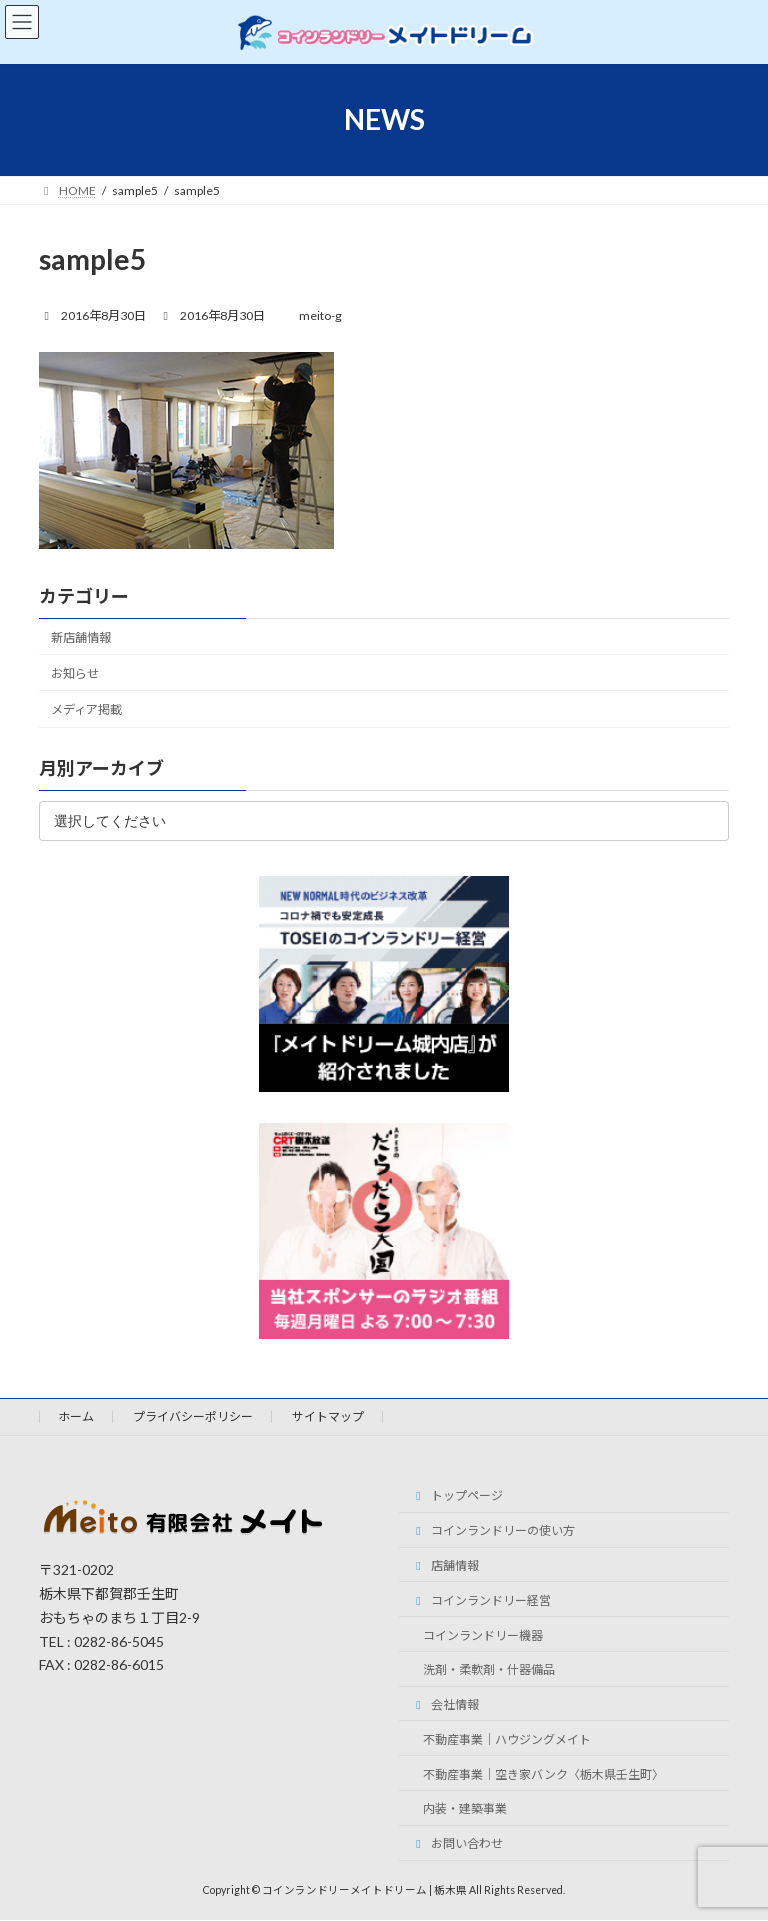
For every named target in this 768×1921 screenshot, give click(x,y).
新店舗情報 (81, 637)
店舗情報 (445, 1565)
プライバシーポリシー (193, 1416)
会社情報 (445, 1704)
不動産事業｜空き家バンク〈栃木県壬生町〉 (543, 1774)
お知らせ (75, 673)
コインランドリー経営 (481, 1600)
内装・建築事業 (465, 1809)
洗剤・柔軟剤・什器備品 (489, 1670)
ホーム (76, 1416)
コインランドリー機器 (483, 1635)
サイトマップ (328, 1416)
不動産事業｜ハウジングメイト (507, 1739)
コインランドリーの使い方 (493, 1530)
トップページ (457, 1496)
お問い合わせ (457, 1843)
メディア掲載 (86, 709)
